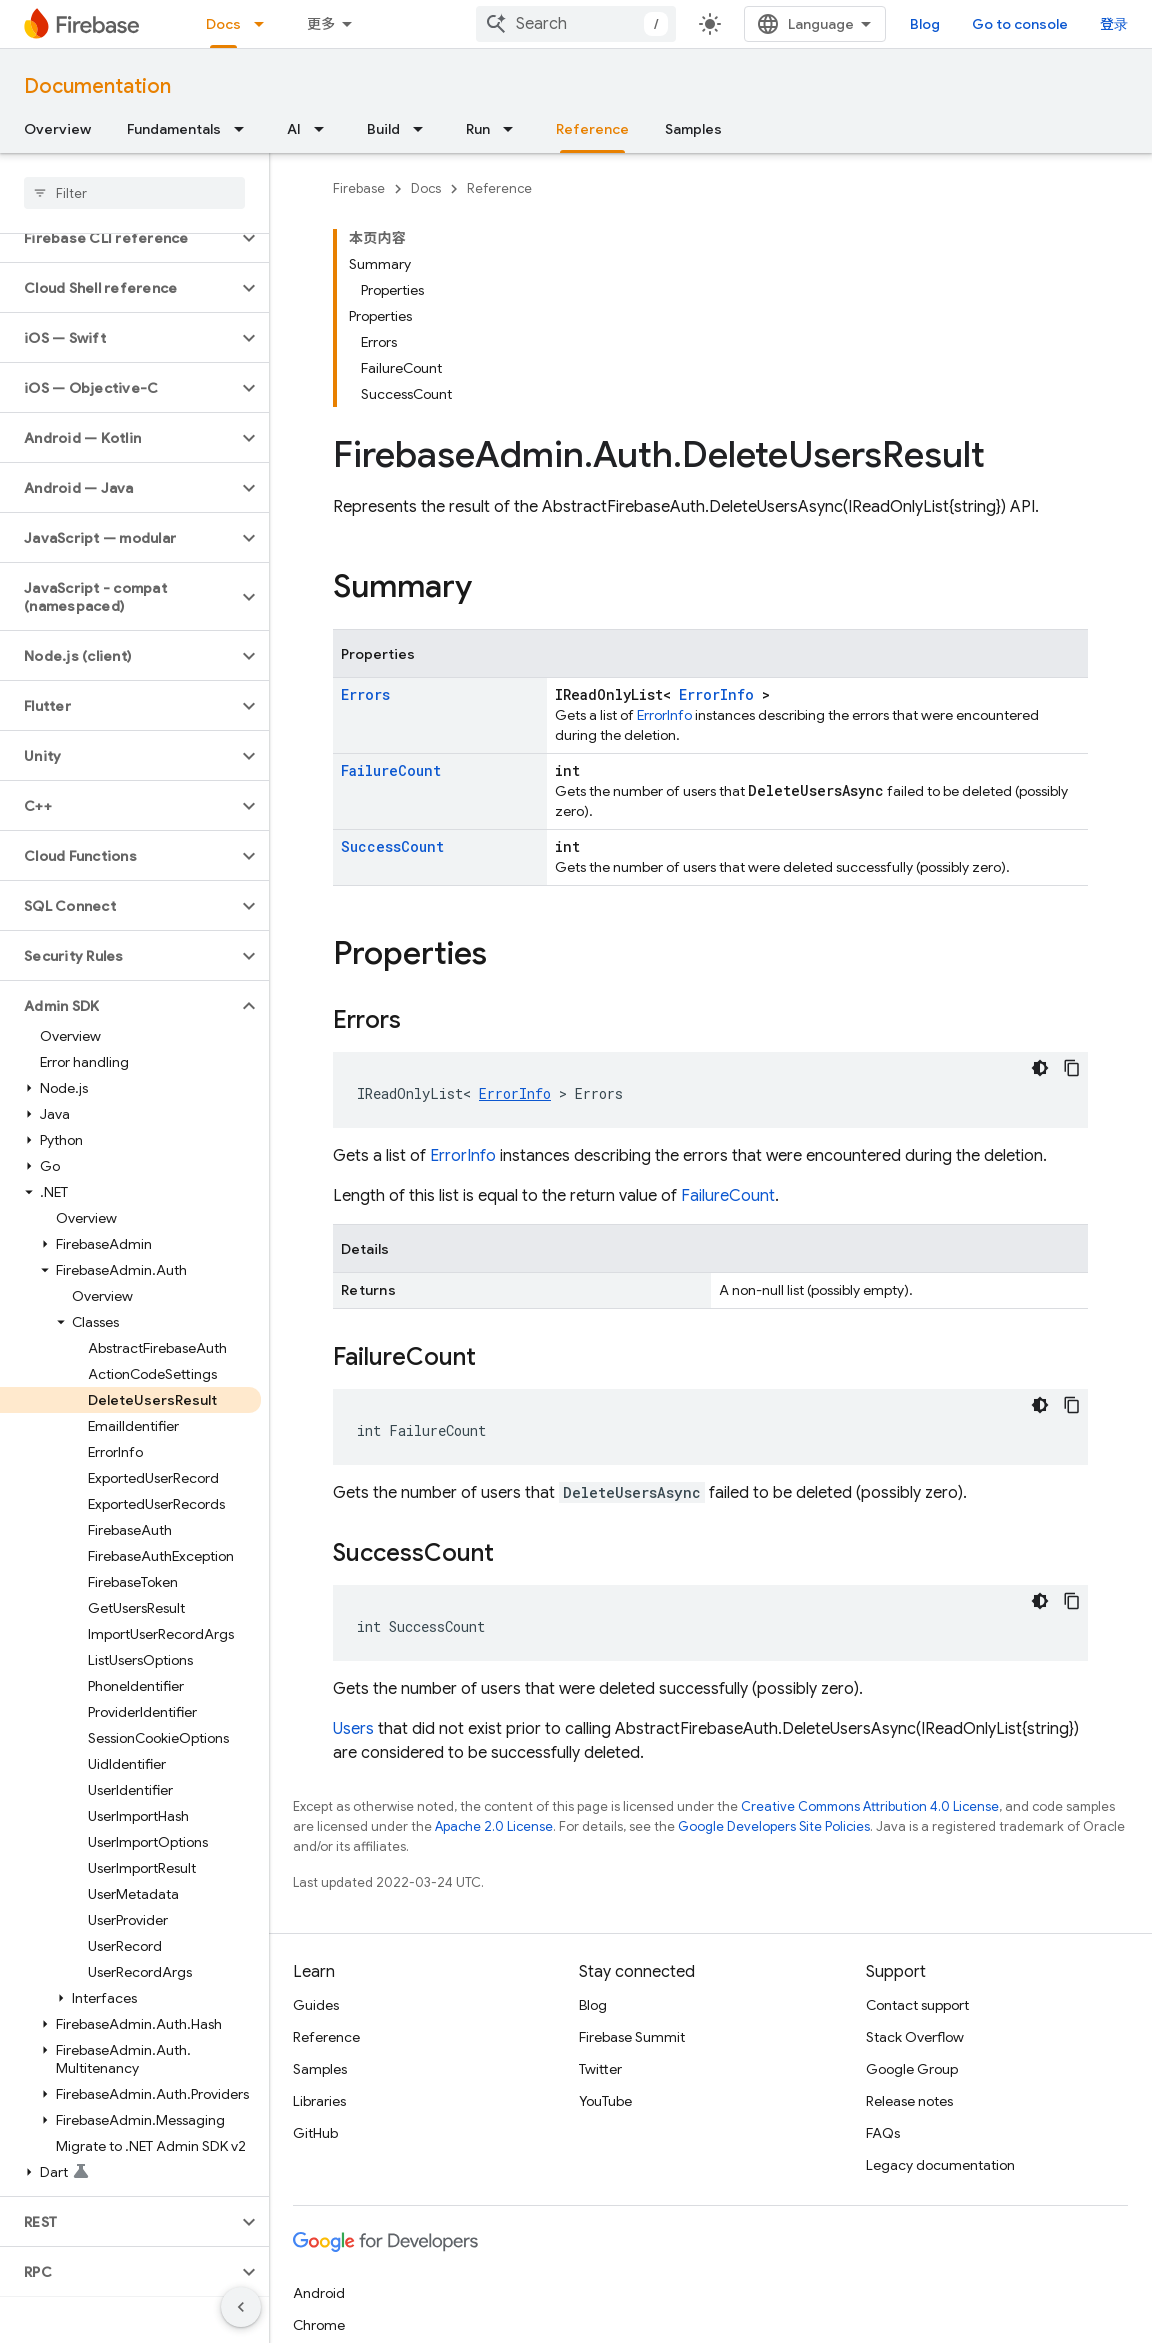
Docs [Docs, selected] (223, 24)
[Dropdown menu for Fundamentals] (245, 129)
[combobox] (576, 24)
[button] (118, 238)
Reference (499, 188)
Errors (365, 694)
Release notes (909, 2101)
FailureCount (391, 770)
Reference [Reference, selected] (592, 129)
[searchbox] (134, 193)
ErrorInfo (716, 694)
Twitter (600, 2069)
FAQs (883, 2133)
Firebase (359, 188)
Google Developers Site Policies (774, 1826)
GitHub (315, 2133)
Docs (426, 188)
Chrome (319, 2325)
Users (353, 1729)
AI (294, 129)
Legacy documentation (940, 2165)
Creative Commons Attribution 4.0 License (870, 1806)
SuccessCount (392, 846)
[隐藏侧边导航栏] (241, 2307)
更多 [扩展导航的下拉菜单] (321, 24)
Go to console (1020, 24)
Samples (693, 129)
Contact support (917, 2005)
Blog (925, 24)
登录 (1114, 24)
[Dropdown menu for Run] (514, 129)
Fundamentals (174, 129)
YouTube (605, 2101)
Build (383, 129)
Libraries (319, 2101)
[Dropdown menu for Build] (424, 129)
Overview (57, 129)
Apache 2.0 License (494, 1826)
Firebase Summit (632, 2037)
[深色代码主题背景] (1040, 1068)
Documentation (97, 86)
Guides (316, 2005)
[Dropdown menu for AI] (325, 129)
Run (478, 129)
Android (319, 2293)
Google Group (912, 2069)
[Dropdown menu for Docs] (265, 24)
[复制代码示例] (1072, 1068)
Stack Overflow (915, 2037)
